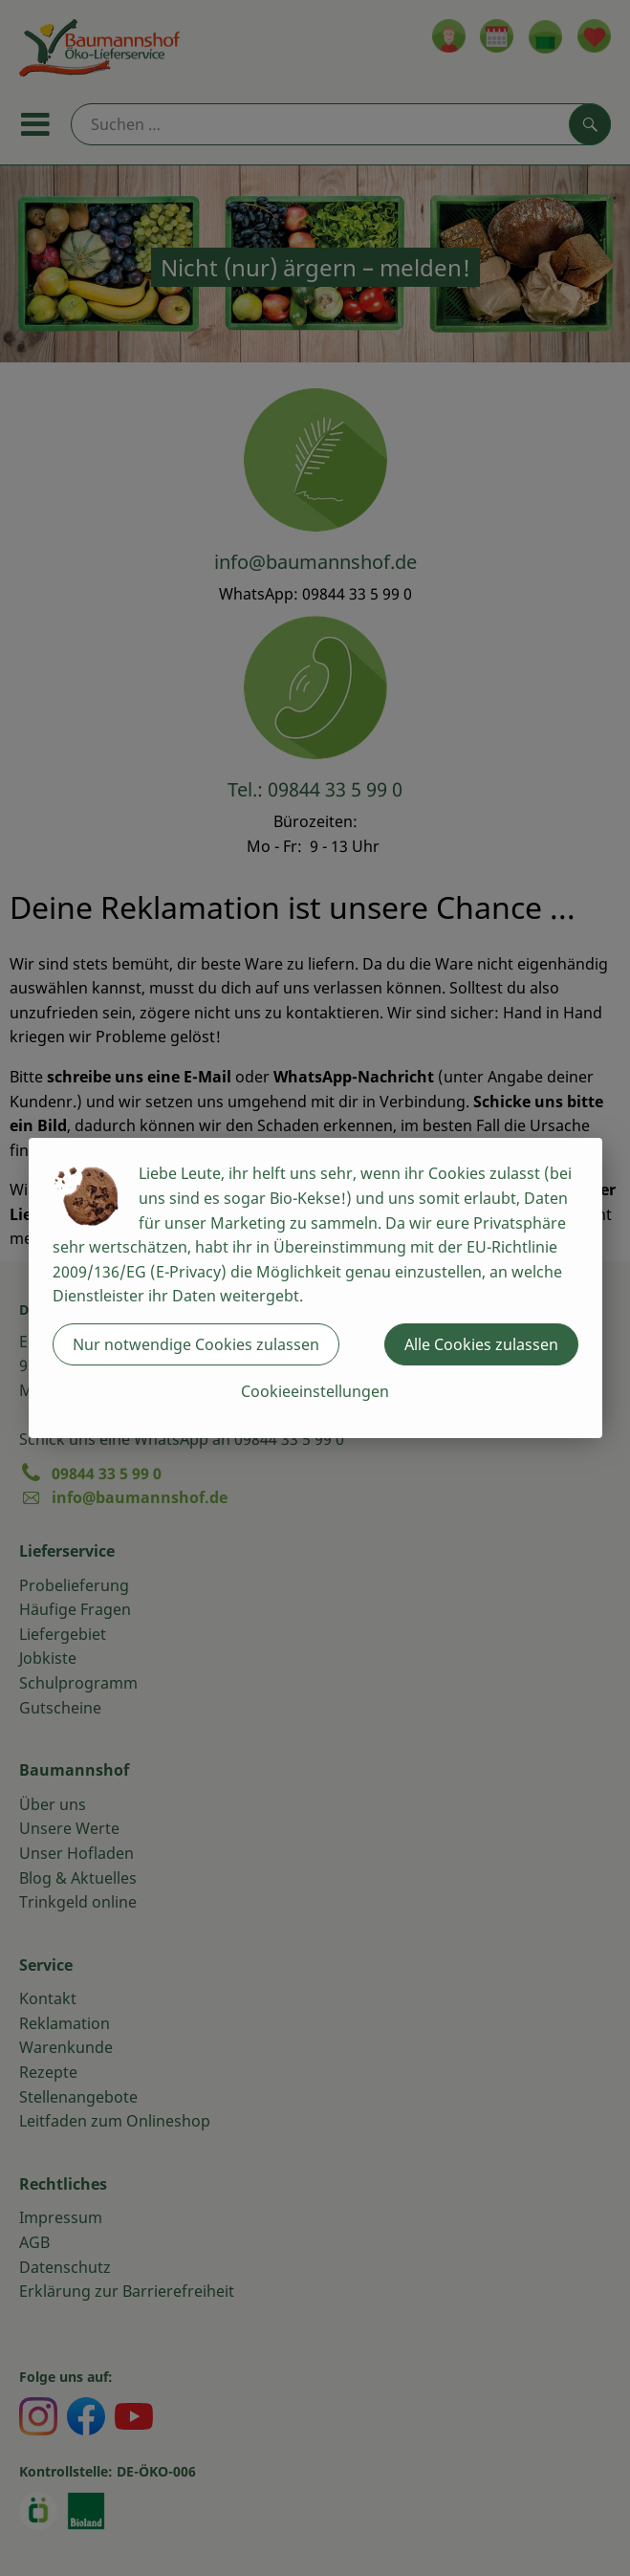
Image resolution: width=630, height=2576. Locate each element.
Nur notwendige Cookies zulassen (196, 1344)
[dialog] (315, 1288)
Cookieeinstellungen (315, 1391)
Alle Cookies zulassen (481, 1344)
